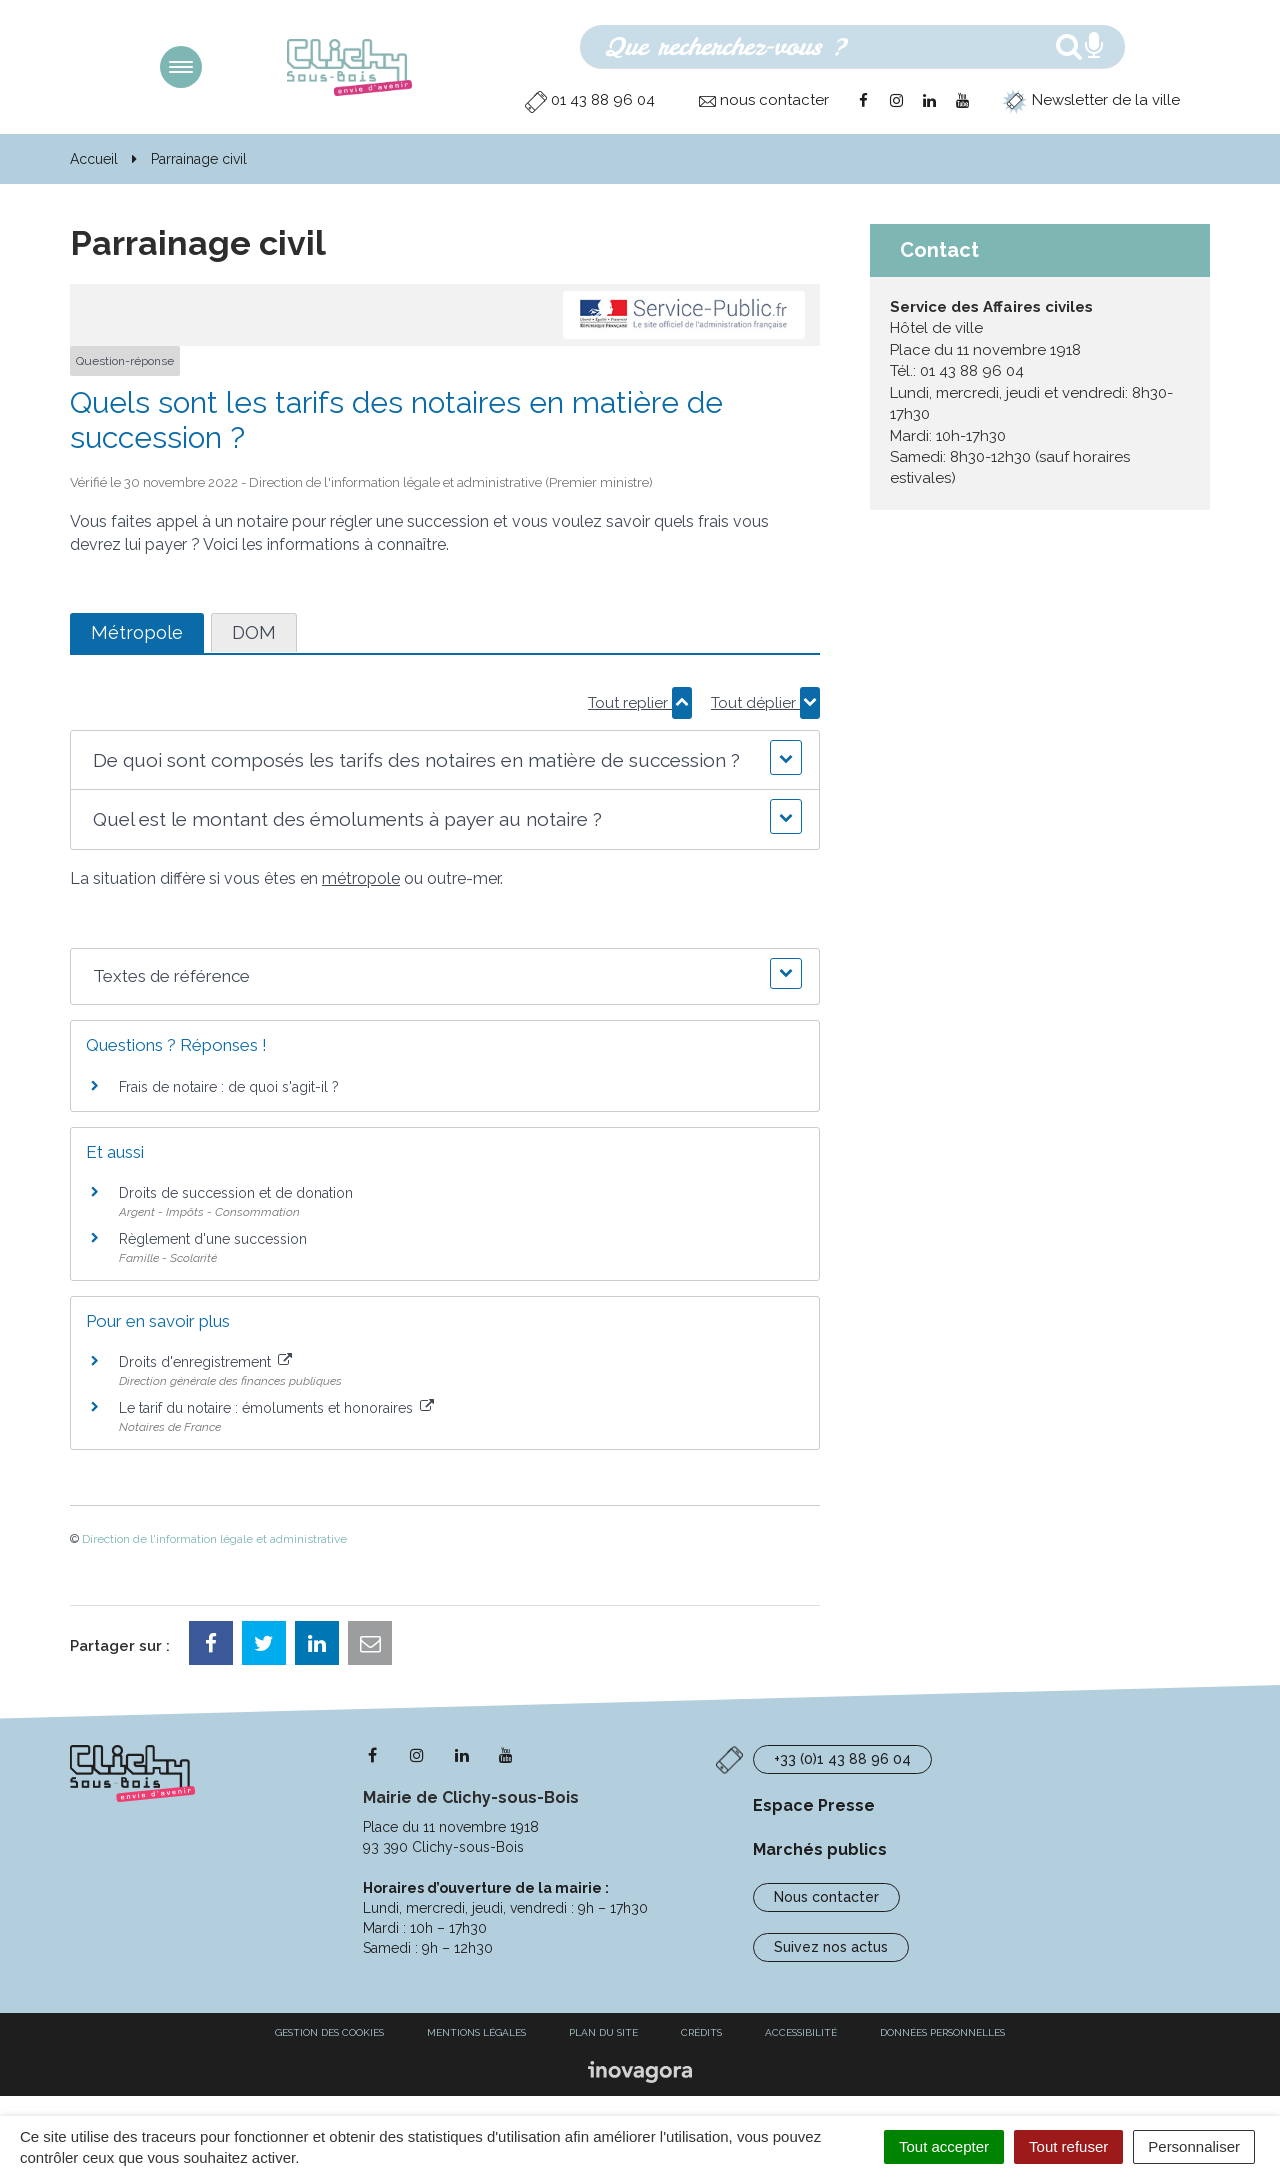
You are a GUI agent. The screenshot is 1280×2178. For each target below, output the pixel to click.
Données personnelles (942, 2032)
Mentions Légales (476, 2032)
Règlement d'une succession (213, 1239)
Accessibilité (801, 2032)
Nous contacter (826, 1897)
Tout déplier (765, 703)
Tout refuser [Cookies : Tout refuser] (1068, 2146)
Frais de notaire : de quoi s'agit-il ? (229, 1087)
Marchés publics (820, 1849)
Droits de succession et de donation (236, 1193)
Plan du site (603, 2032)
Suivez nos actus (831, 1947)
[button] (444, 760)
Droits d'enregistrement (205, 1362)
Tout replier (640, 703)
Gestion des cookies (329, 2032)
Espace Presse (814, 1805)
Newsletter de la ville (1091, 100)
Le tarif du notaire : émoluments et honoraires (276, 1408)
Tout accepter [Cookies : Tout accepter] (944, 2146)
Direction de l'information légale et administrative (214, 1539)
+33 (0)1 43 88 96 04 (842, 1759)
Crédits (701, 2032)
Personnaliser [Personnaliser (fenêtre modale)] (1194, 2146)
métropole (361, 878)
